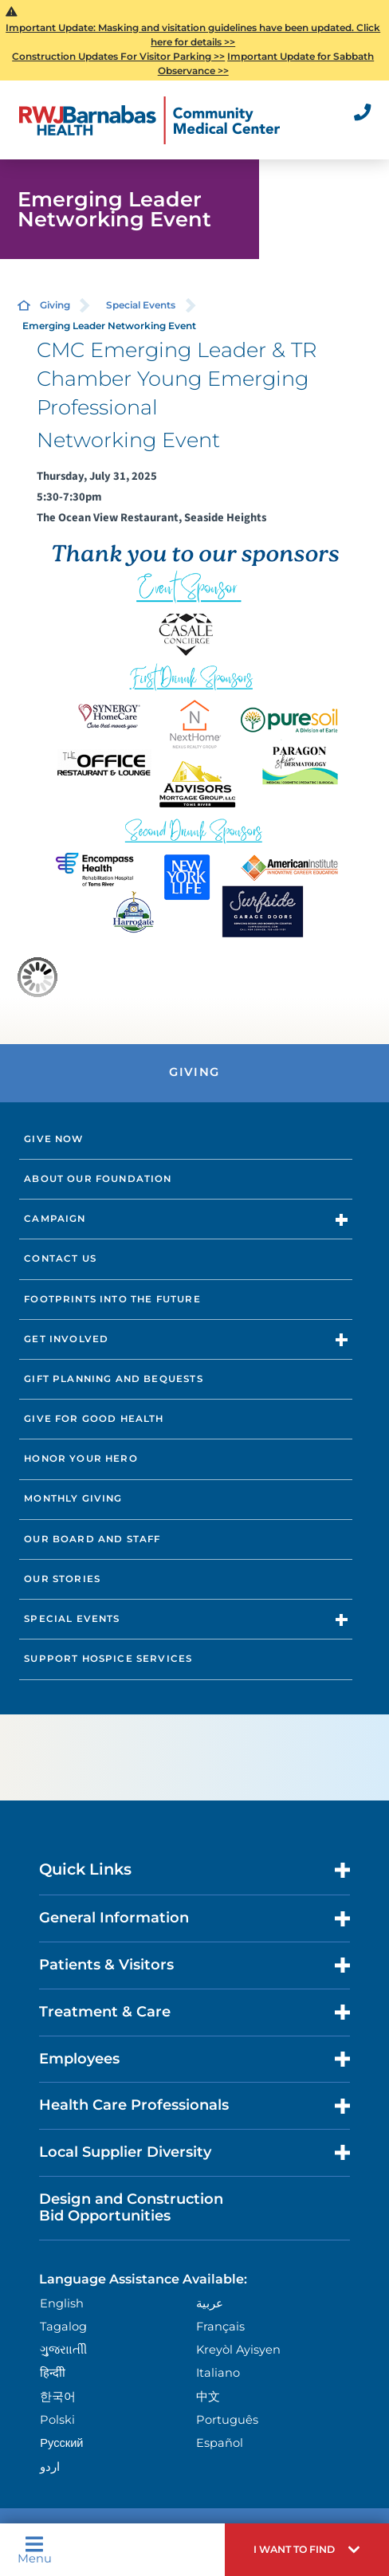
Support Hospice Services (108, 1658)
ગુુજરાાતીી (63, 2349)
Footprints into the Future (112, 1299)
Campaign (54, 1218)
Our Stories (62, 1578)
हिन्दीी (52, 2373)
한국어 (58, 2396)
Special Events (140, 305)
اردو (50, 2467)
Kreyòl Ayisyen (238, 2349)
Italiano (218, 2373)
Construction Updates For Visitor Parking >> (118, 56)
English (62, 2303)
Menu (35, 2550)
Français (220, 2326)
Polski (57, 2420)
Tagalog (63, 2326)
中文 (208, 2396)
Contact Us (60, 1258)
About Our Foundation (97, 1178)
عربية (209, 2303)
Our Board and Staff (92, 1539)
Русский (61, 2443)
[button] (307, 2549)
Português (227, 2420)
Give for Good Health (93, 1418)
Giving (55, 305)
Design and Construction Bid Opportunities (131, 2207)
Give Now (53, 1139)
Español (219, 2443)
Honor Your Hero (81, 1458)
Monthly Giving (73, 1498)
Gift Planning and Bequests (113, 1378)
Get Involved (66, 1339)
